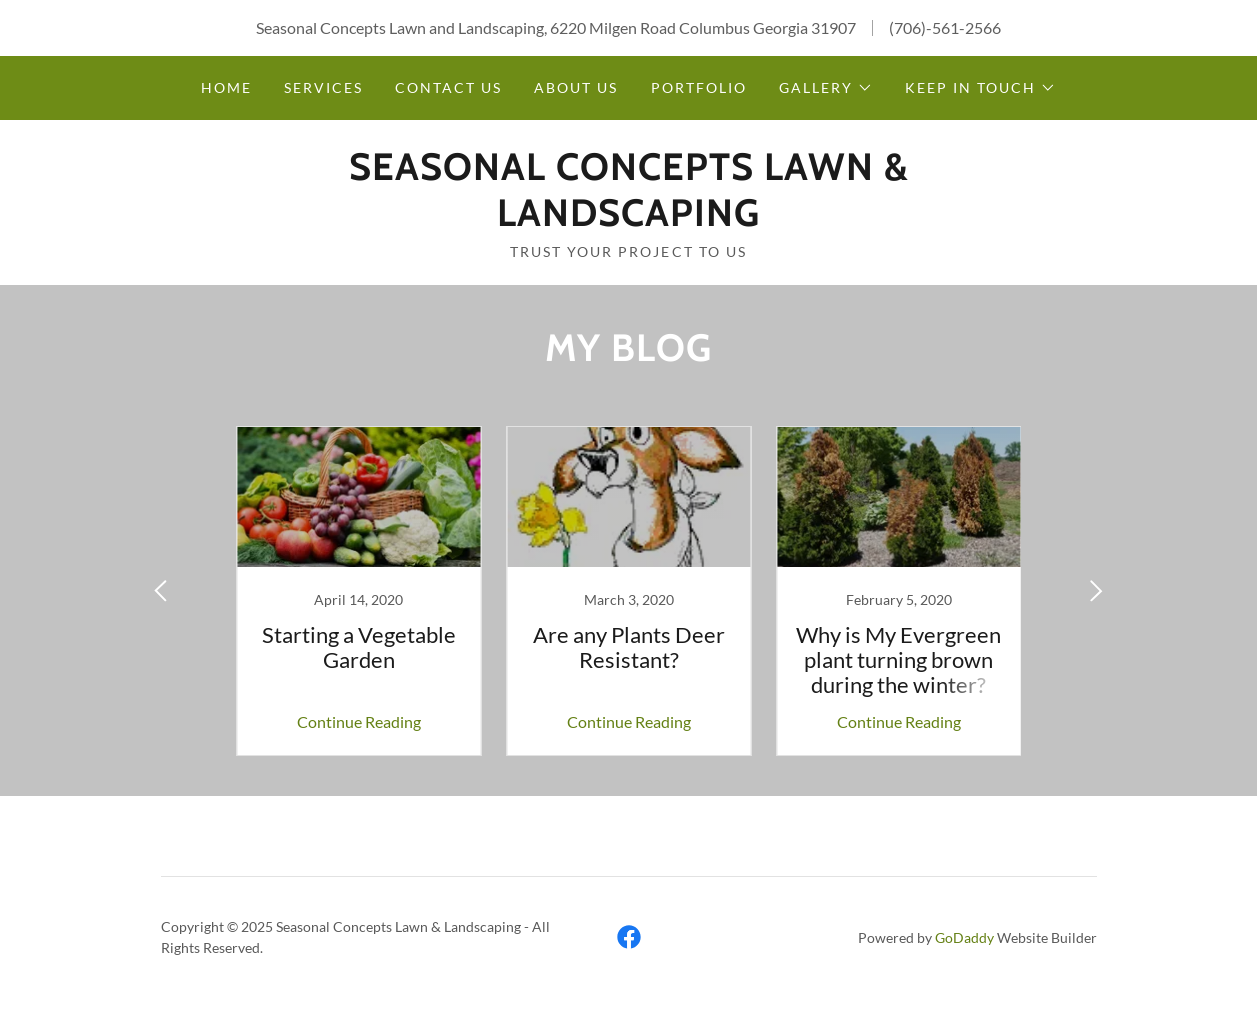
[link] (629, 219)
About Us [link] (576, 87)
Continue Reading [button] (359, 721)
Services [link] (323, 87)
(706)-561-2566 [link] (945, 27)
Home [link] (226, 87)
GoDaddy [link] (964, 937)
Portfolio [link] (699, 87)
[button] (826, 88)
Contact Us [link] (448, 87)
